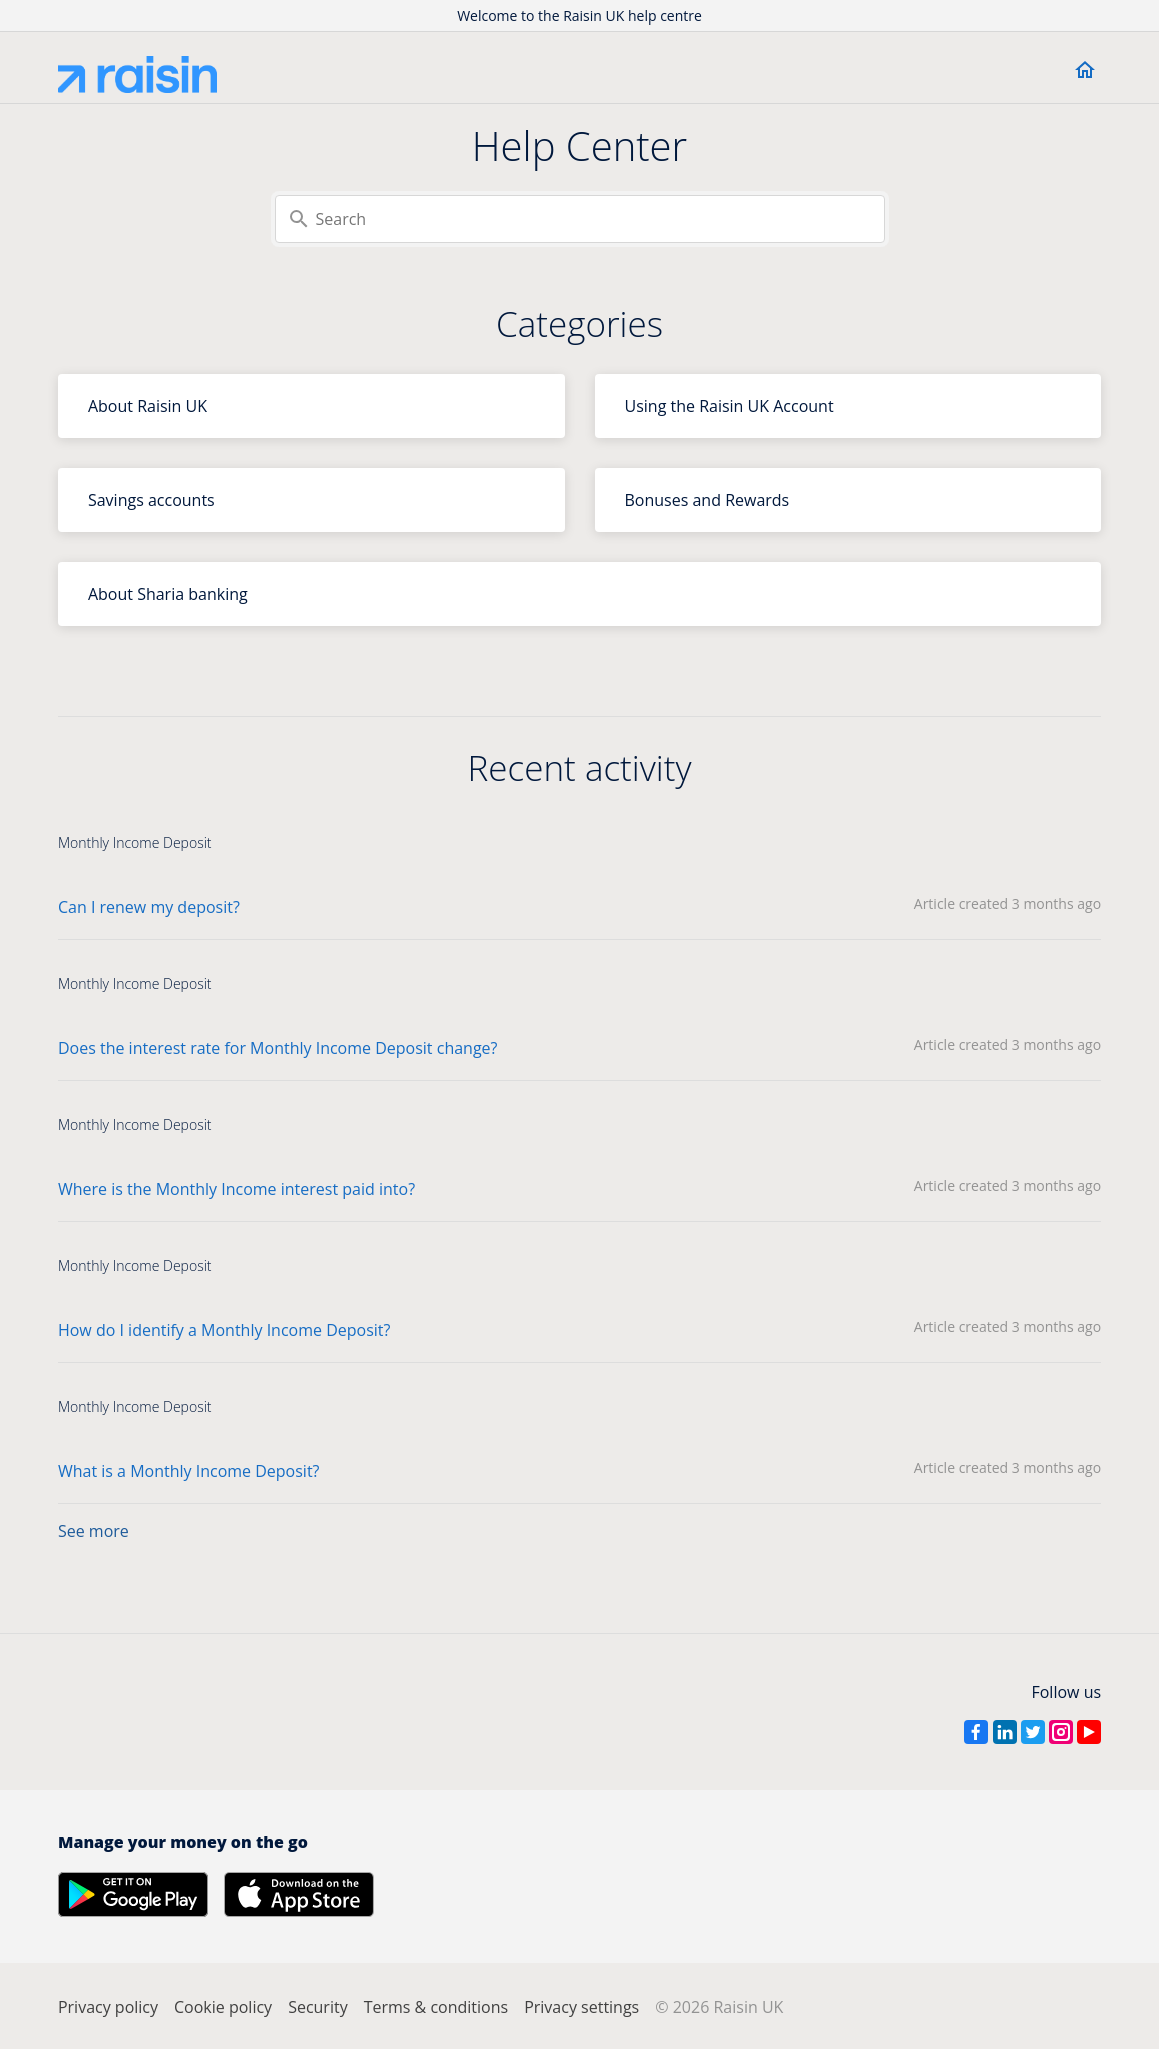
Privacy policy (108, 2007)
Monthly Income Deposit (135, 842)
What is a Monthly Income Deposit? (189, 1471)
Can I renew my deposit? (149, 907)
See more (93, 1531)
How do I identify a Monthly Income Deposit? (224, 1330)
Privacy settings (581, 2007)
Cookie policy (223, 2007)
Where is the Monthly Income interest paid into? (236, 1189)
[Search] (580, 219)
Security (318, 2007)
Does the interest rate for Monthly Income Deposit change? (278, 1048)
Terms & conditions (436, 2007)
